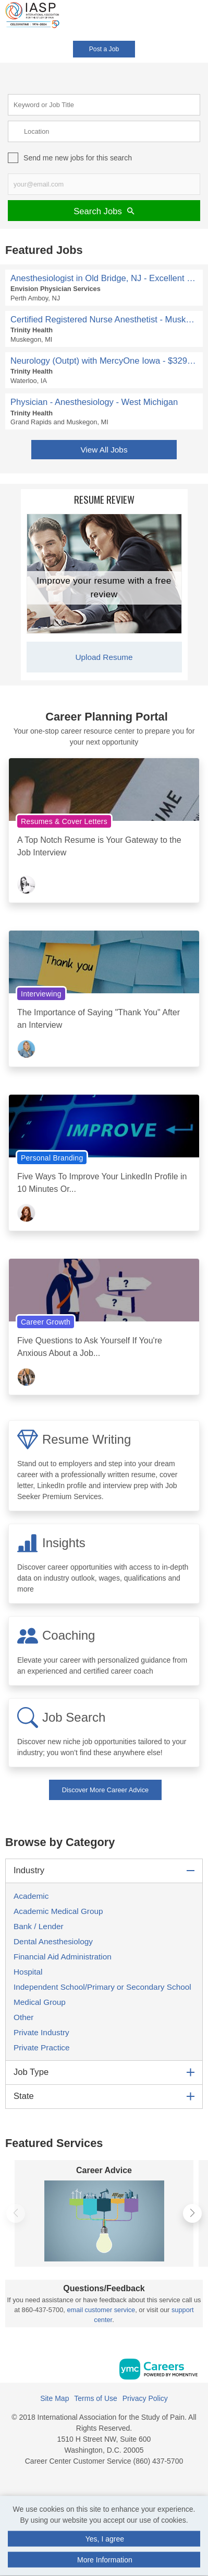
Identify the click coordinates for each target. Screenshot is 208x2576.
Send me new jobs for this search (77, 158)
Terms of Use (95, 2398)
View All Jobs (103, 449)
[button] (204, 20)
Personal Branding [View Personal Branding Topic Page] (52, 1158)
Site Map (54, 2398)
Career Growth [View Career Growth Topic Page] (45, 1322)
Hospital (28, 1971)
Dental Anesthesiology (53, 1941)
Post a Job (104, 49)
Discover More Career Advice (105, 1790)
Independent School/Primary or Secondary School (102, 1986)
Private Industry (41, 2032)
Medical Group (40, 2002)
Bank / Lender (39, 1926)
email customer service (101, 2310)
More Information (104, 2560)
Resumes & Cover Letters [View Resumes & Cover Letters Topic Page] (64, 821)
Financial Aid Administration (63, 1956)
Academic (31, 1896)
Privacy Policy (145, 2398)
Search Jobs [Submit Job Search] (104, 211)
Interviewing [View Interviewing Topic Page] (41, 994)
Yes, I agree (104, 2539)
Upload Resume (103, 657)
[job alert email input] (104, 184)
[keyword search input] (104, 104)
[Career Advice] (104, 2220)
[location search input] (104, 131)
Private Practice (42, 2047)
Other (23, 2017)
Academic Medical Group (58, 1911)
